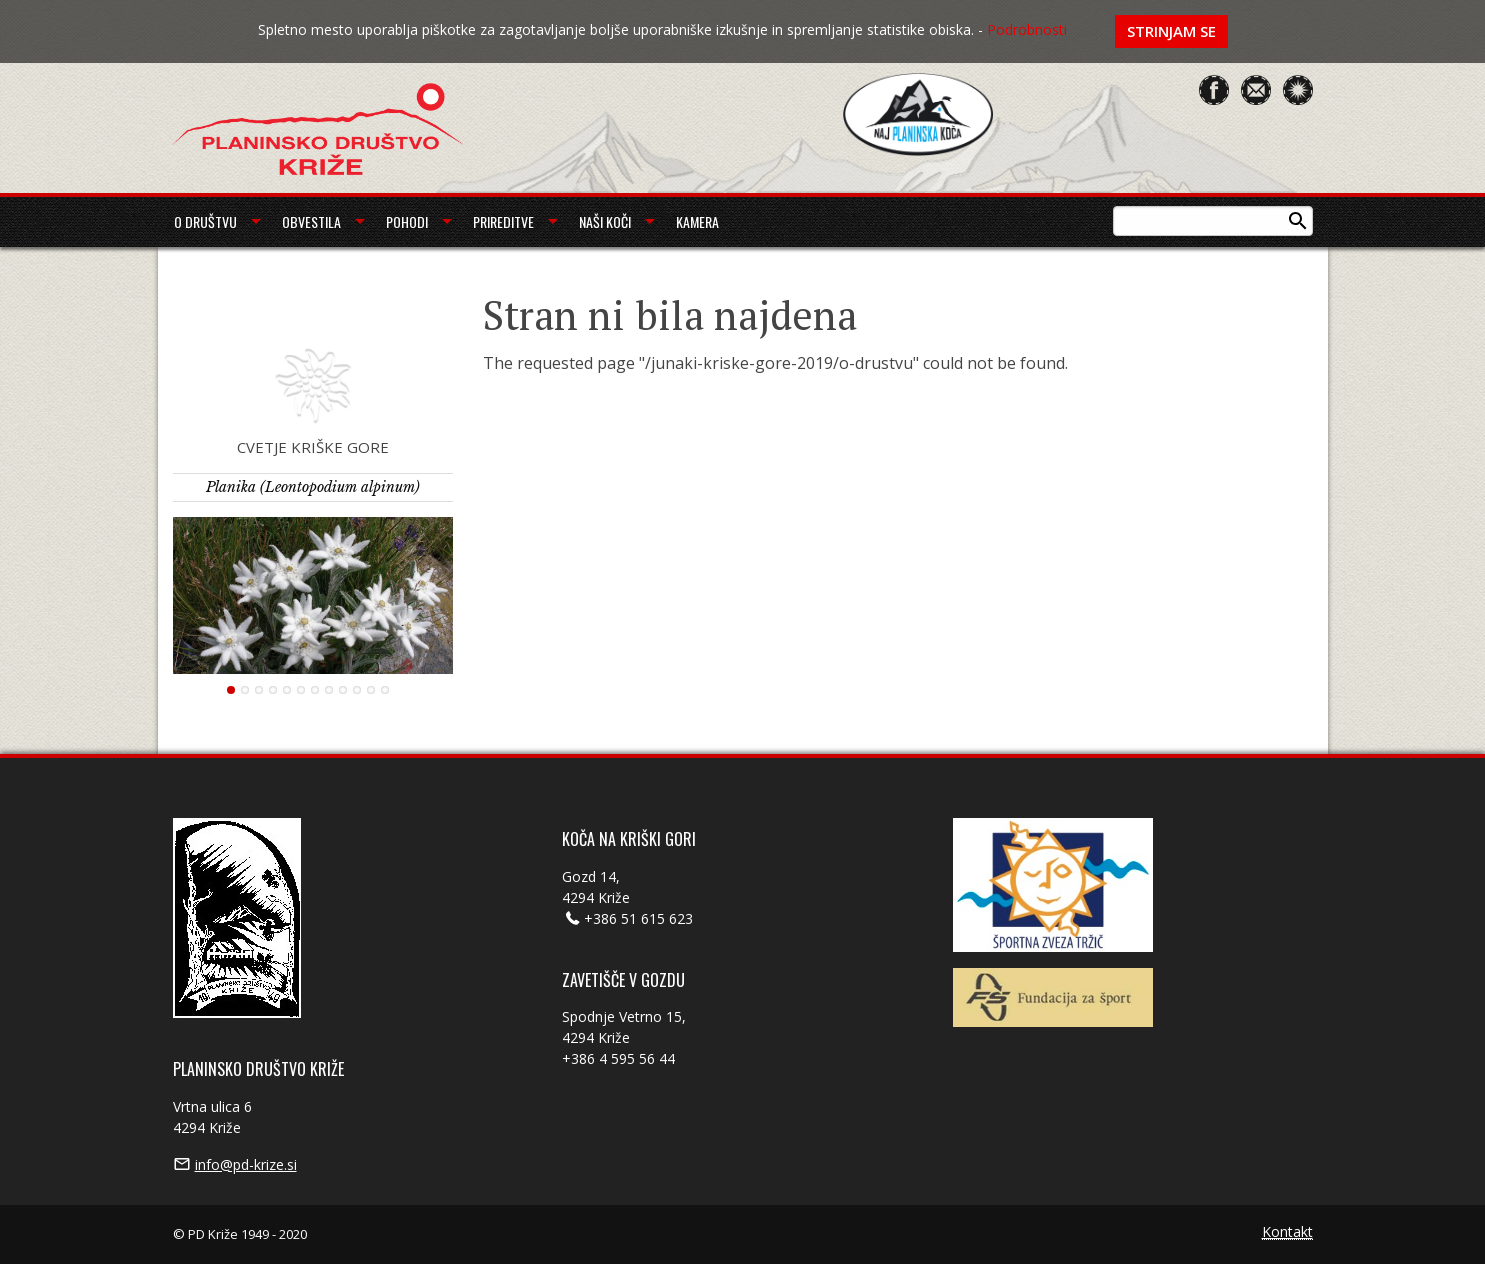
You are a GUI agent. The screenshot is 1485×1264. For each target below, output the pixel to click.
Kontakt (1287, 1232)
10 (357, 690)
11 (371, 690)
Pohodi (407, 221)
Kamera (697, 221)
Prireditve (503, 221)
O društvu (205, 221)
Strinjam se (1171, 31)
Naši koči (605, 221)
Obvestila (311, 221)
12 (385, 690)
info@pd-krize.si (246, 1164)
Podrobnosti (1027, 29)
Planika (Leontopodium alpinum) (313, 487)
